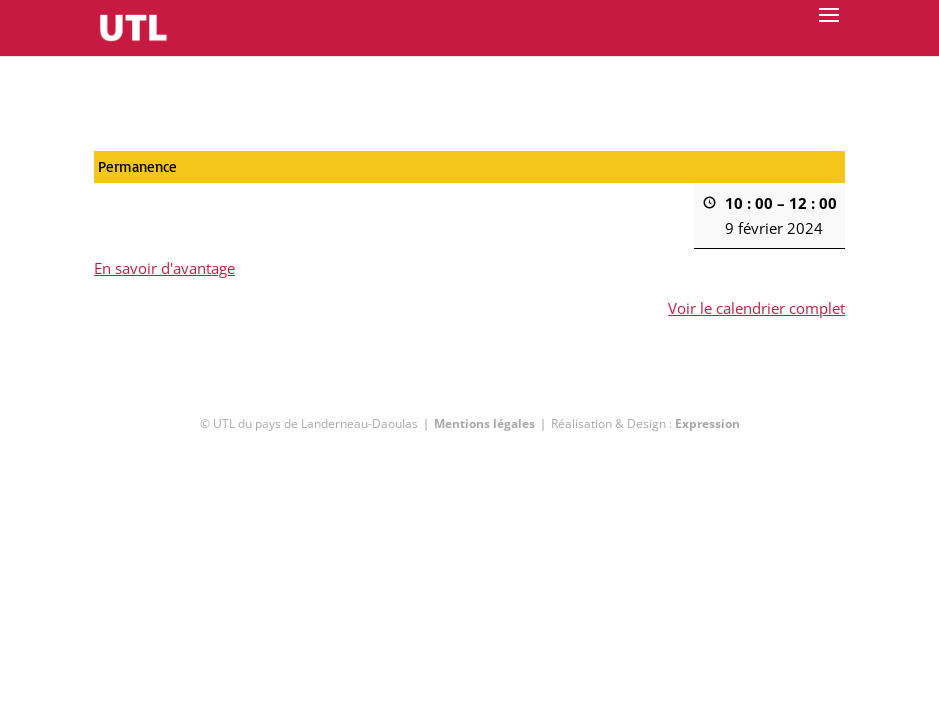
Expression (707, 423)
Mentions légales (484, 423)
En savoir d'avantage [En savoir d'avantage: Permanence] (164, 268)
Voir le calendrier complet (756, 308)
